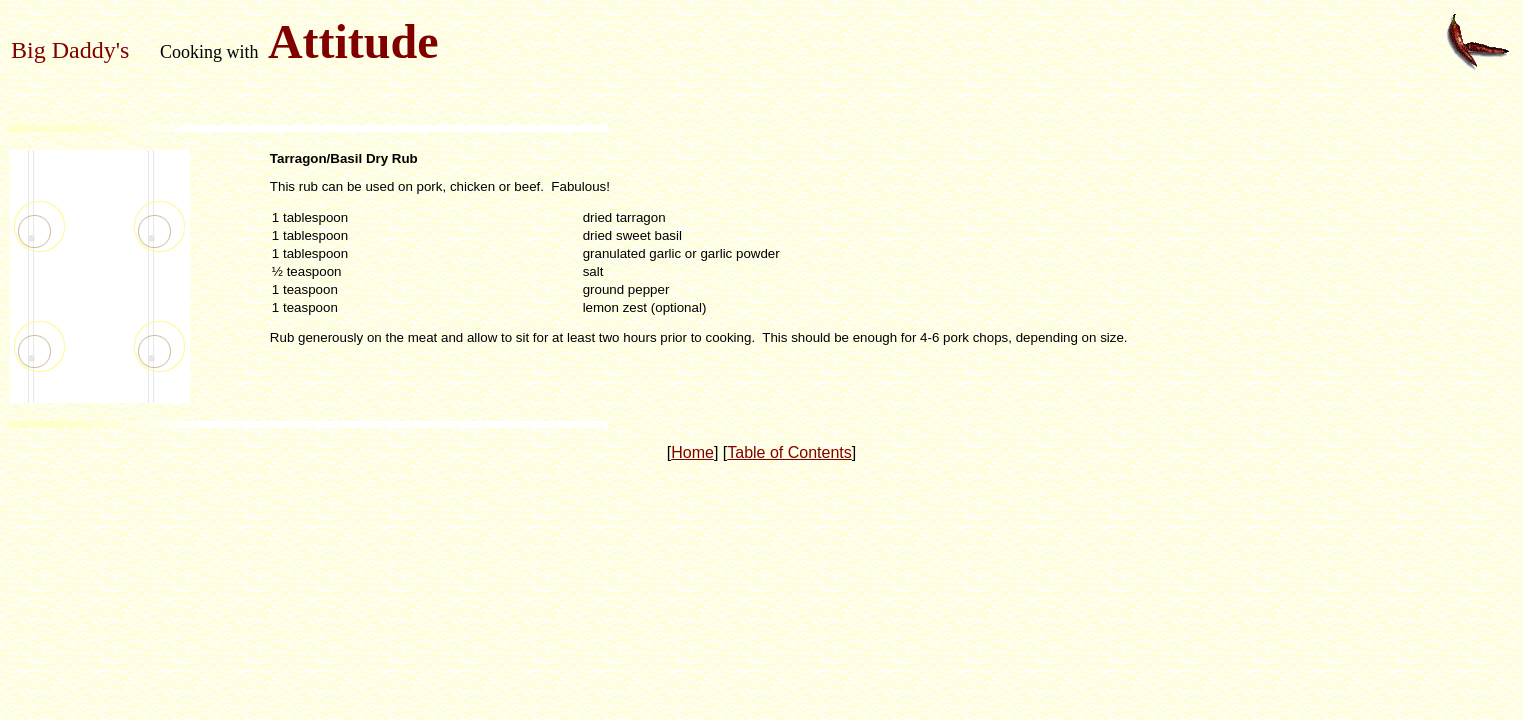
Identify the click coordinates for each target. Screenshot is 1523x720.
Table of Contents (789, 452)
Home (692, 452)
